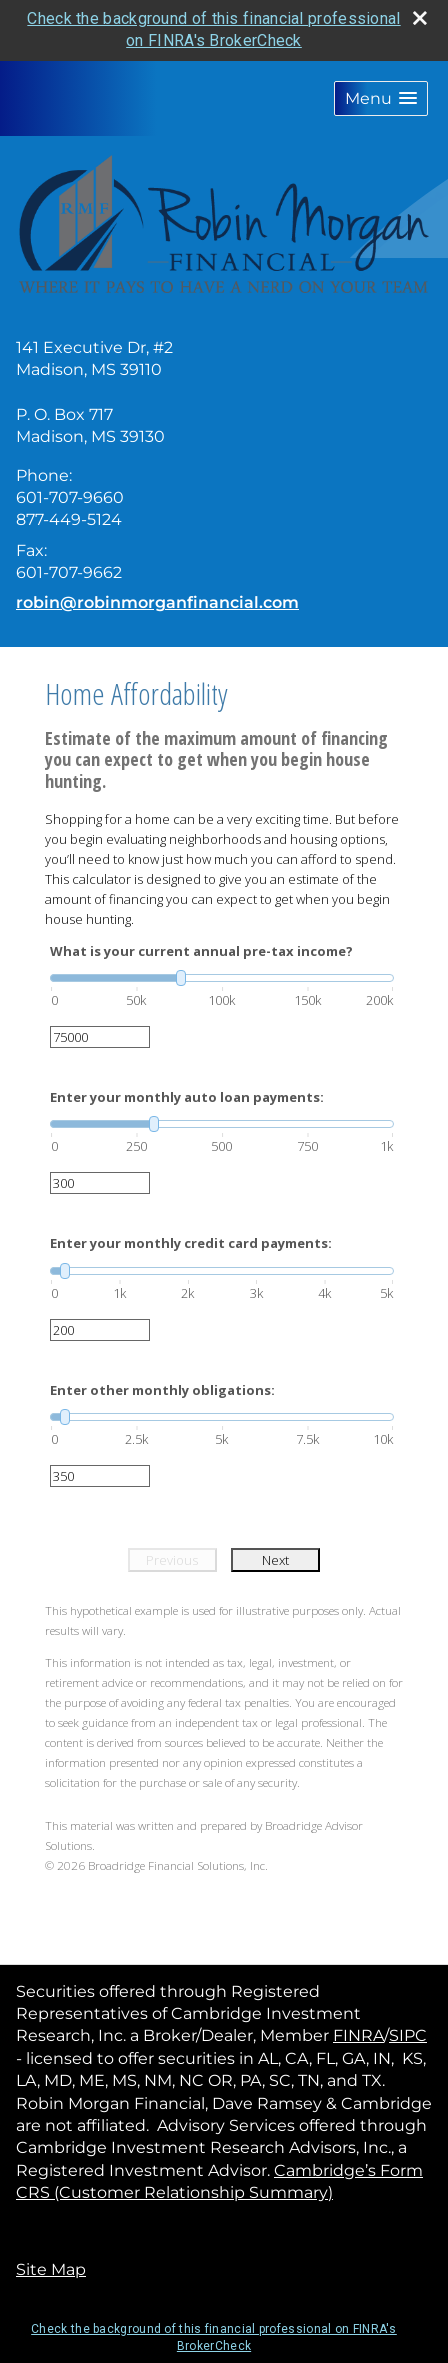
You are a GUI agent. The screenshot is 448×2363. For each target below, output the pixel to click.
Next (275, 1560)
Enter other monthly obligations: (162, 1390)
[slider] (222, 978)
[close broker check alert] (420, 18)
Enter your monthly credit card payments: (191, 1243)
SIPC (408, 2035)
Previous (172, 1560)
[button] (381, 98)
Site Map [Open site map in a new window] (51, 2269)
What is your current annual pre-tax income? (201, 951)
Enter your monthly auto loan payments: (187, 1097)
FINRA (358, 2035)
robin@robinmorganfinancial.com (157, 602)
